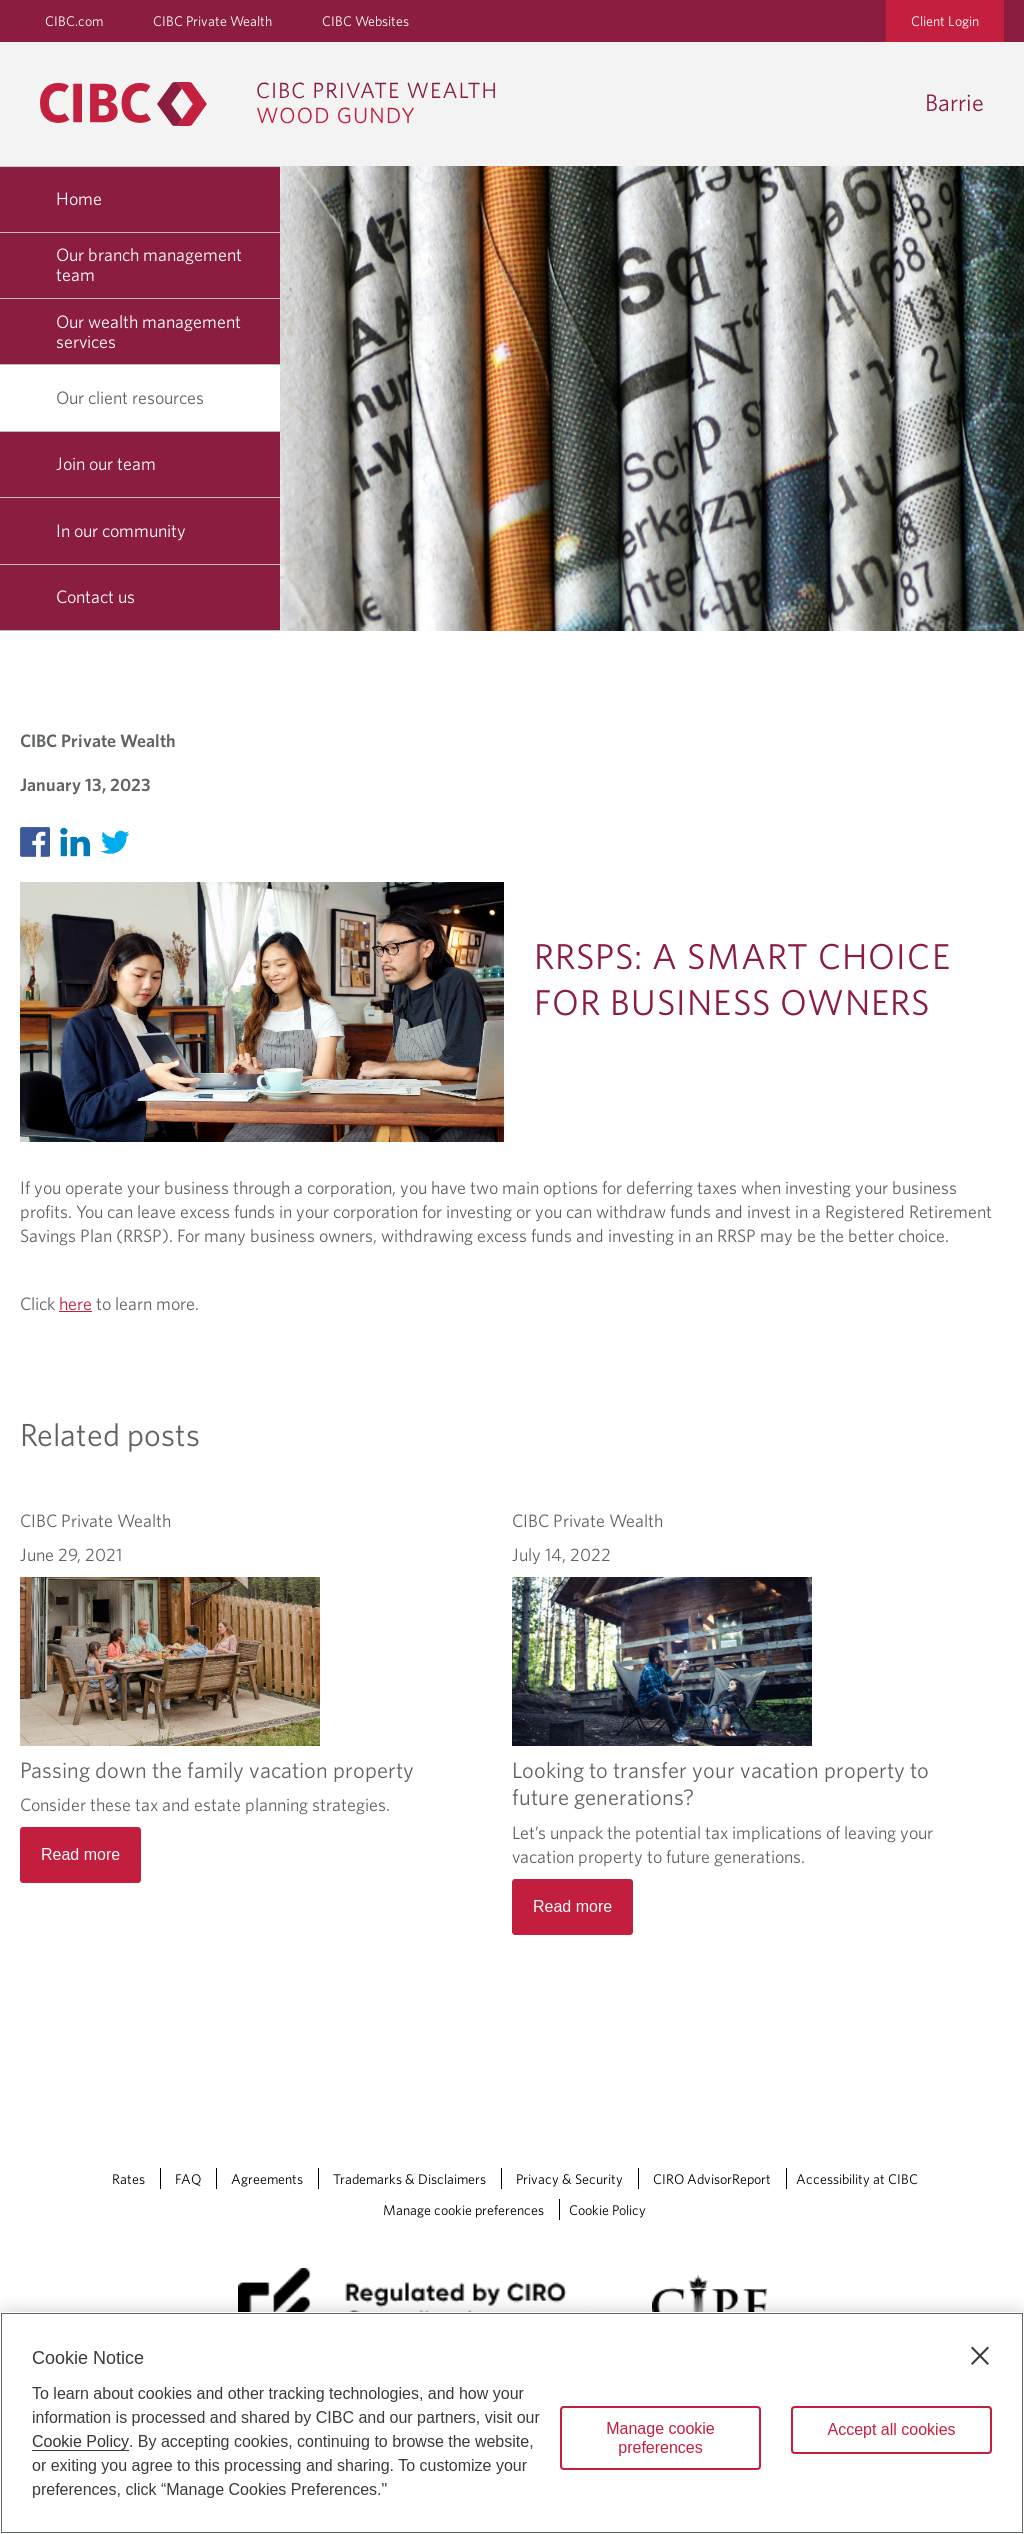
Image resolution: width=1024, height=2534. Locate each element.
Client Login (945, 21)
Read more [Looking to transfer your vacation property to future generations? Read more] (572, 1761)
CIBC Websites (365, 21)
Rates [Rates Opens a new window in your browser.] (128, 2127)
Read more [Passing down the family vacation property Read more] (80, 1854)
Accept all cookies (891, 2429)
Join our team (106, 463)
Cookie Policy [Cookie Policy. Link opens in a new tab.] (607, 2158)
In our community (121, 530)
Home (79, 198)
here (75, 1303)
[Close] (980, 2356)
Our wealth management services (148, 331)
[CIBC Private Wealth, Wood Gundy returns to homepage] (277, 104)
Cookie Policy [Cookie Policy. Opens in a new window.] (80, 2441)
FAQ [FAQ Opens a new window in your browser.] (188, 2127)
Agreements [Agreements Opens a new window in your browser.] (267, 2127)
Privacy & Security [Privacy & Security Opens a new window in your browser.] (569, 2127)
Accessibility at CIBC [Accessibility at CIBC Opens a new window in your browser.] (857, 2127)
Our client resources (137, 397)
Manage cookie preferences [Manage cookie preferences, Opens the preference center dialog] (660, 2438)
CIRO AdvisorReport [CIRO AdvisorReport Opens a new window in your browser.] (712, 2127)
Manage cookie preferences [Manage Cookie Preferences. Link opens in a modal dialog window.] (463, 2158)
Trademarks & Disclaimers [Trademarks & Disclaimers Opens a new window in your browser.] (409, 2127)
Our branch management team (149, 264)
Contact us (95, 596)
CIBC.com (74, 21)
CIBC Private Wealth (212, 21)
